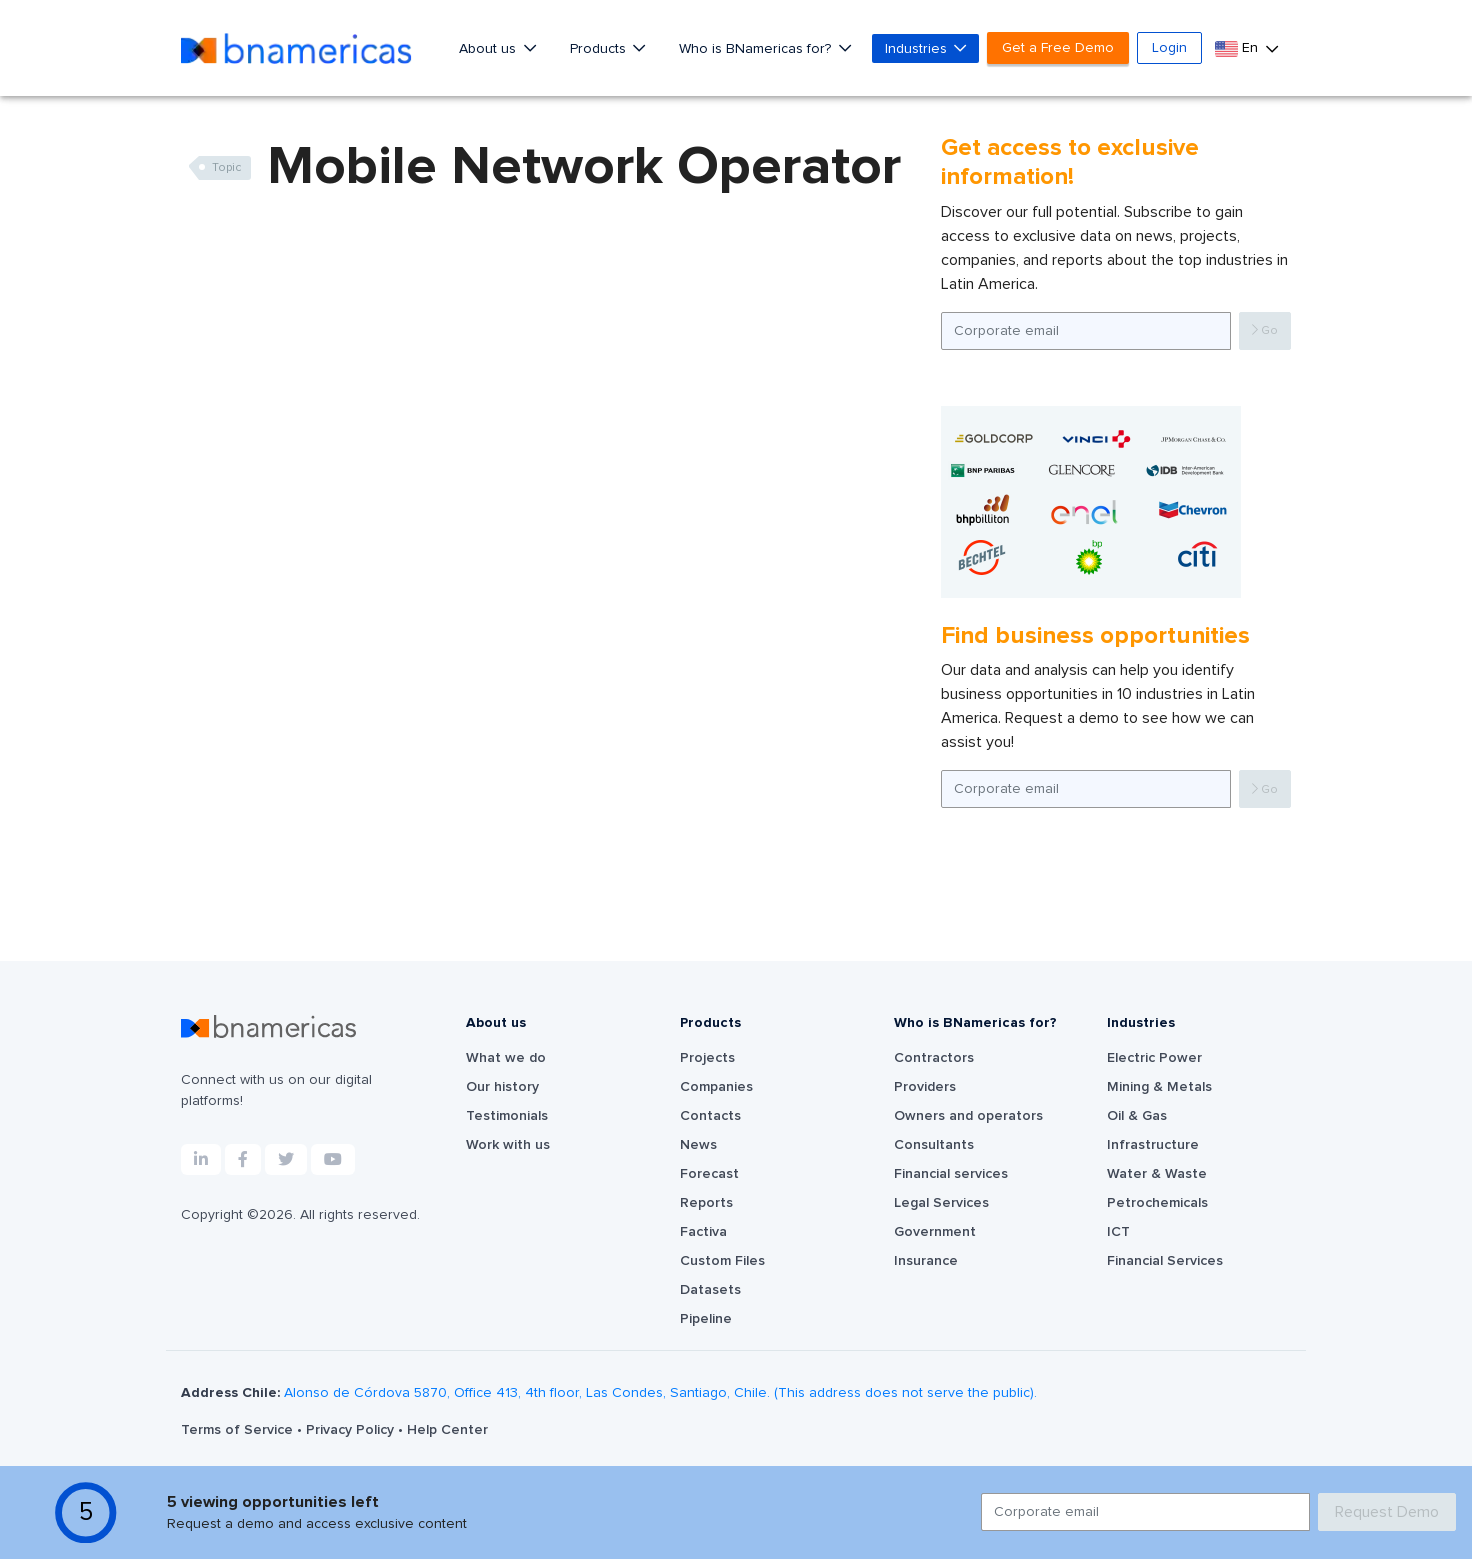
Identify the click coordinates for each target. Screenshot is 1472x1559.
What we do (506, 1058)
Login (1169, 48)
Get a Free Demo (1058, 48)
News (698, 1145)
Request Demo (1387, 1512)
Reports (706, 1203)
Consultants (934, 1145)
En (1238, 48)
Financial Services (1165, 1261)
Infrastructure (1153, 1145)
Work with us (508, 1145)
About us (489, 49)
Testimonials (507, 1116)
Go (1265, 330)
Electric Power (1154, 1058)
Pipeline (706, 1319)
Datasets (710, 1290)
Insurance (926, 1261)
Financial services (951, 1174)
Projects (707, 1058)
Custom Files (722, 1261)
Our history (502, 1087)
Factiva (703, 1232)
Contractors (934, 1058)
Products (600, 49)
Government (935, 1232)
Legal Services (941, 1203)
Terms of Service (239, 1430)
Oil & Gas (1137, 1116)
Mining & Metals (1159, 1087)
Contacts (710, 1116)
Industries (918, 49)
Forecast (709, 1174)
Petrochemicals (1157, 1203)
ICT (1118, 1232)
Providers (925, 1087)
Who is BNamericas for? (757, 49)
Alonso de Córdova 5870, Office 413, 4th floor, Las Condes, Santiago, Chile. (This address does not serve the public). (660, 1393)
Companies (716, 1087)
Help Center (447, 1430)
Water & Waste (1157, 1174)
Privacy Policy (352, 1430)
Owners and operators (968, 1116)
